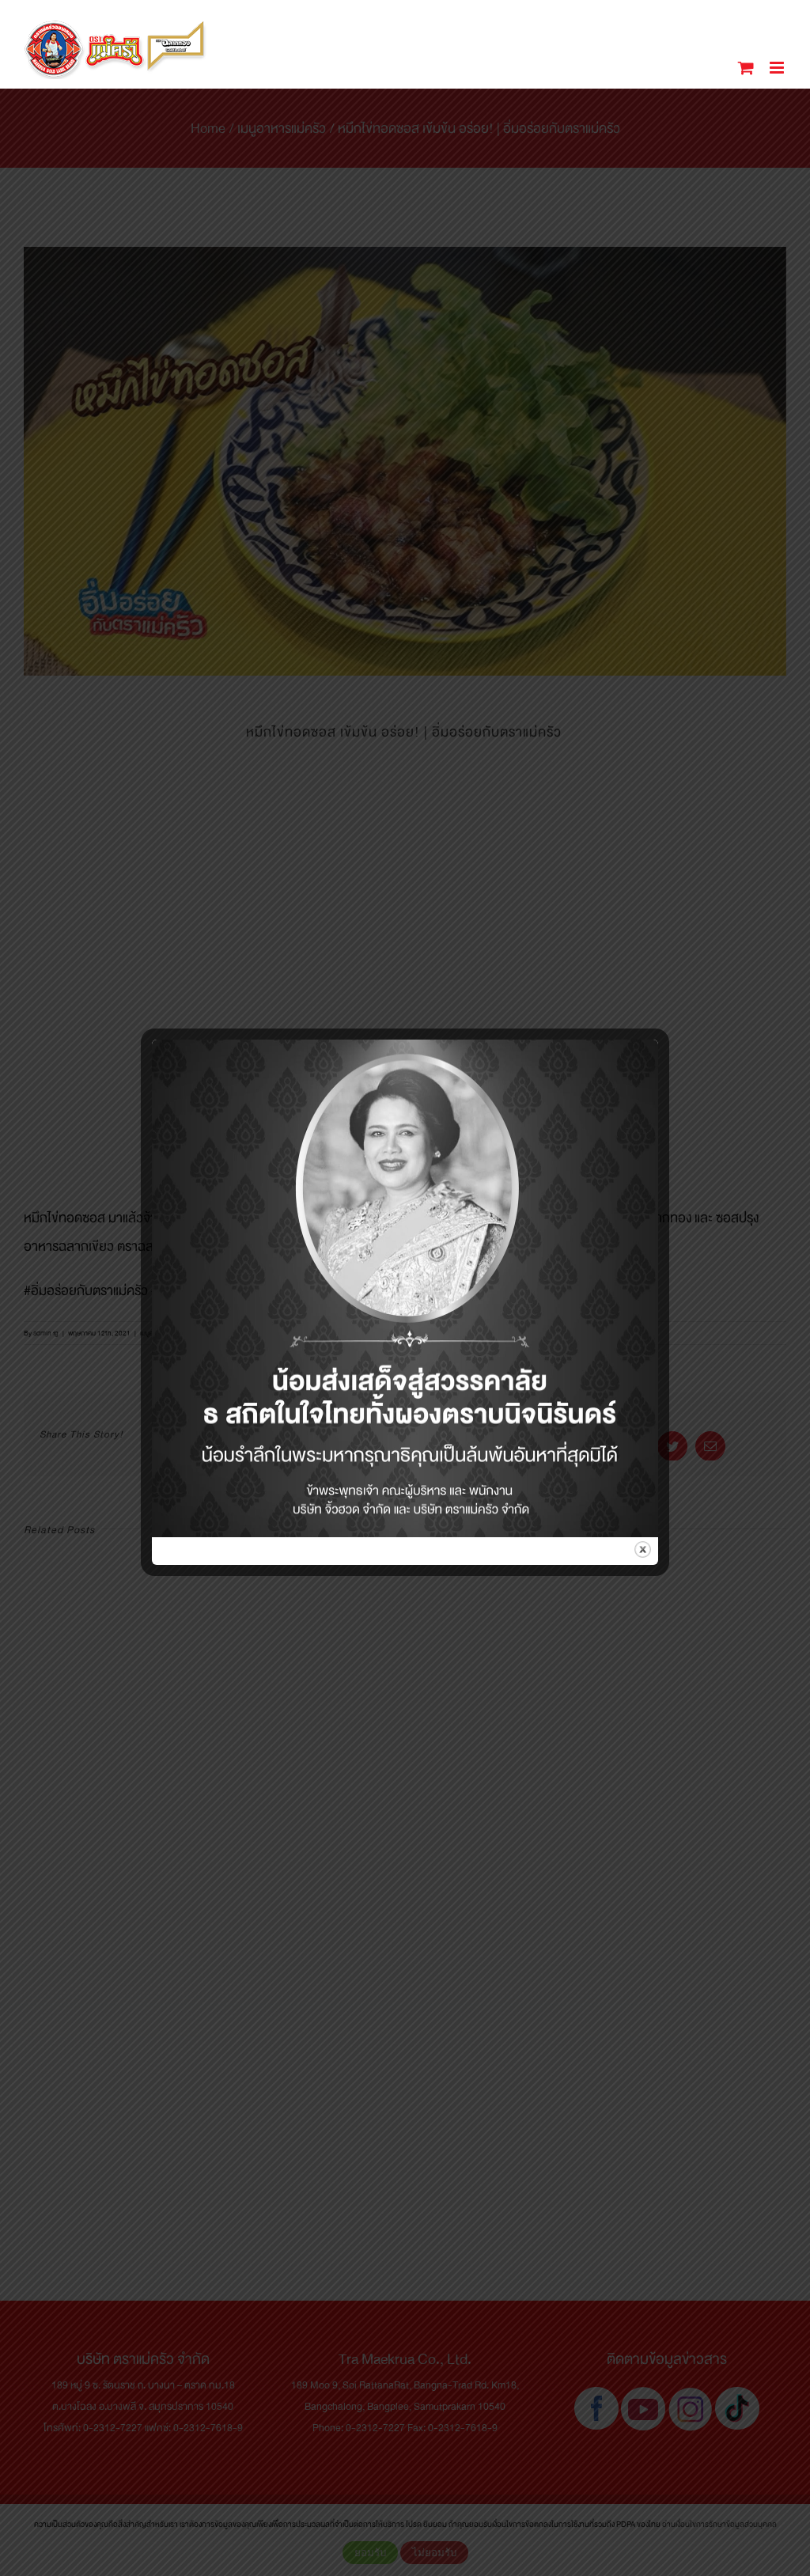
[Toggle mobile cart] (746, 67)
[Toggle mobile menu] (778, 67)
